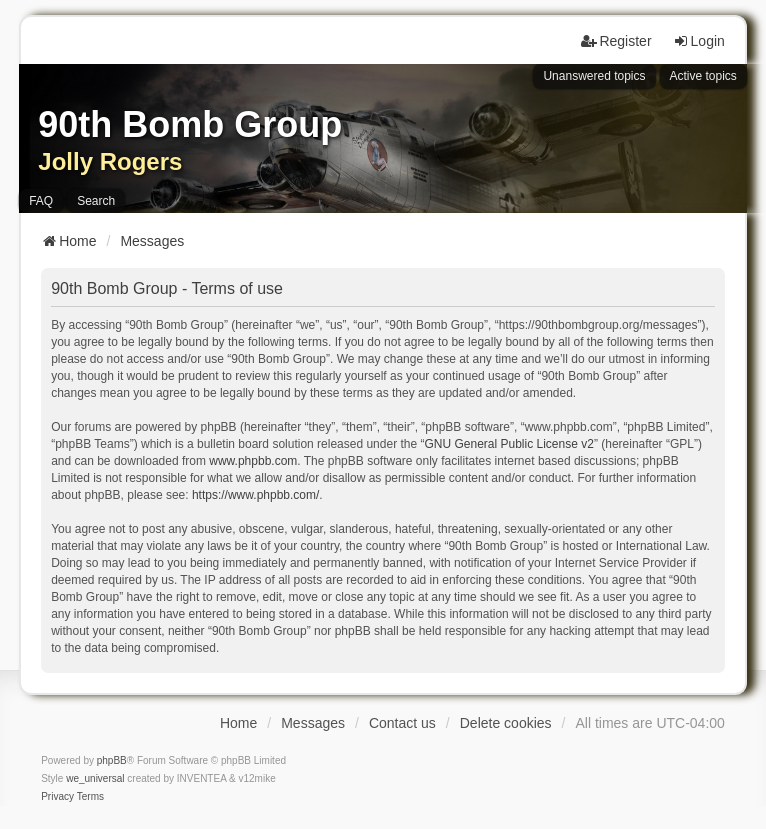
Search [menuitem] (96, 201)
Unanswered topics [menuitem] (594, 76)
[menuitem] (57, 797)
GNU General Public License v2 (508, 444)
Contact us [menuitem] (402, 723)
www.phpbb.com (253, 461)
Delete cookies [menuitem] (506, 723)
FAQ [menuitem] (41, 201)
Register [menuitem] (616, 41)
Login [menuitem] (699, 41)
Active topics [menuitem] (703, 76)
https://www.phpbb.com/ (255, 495)
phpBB (112, 760)
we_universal (95, 778)
